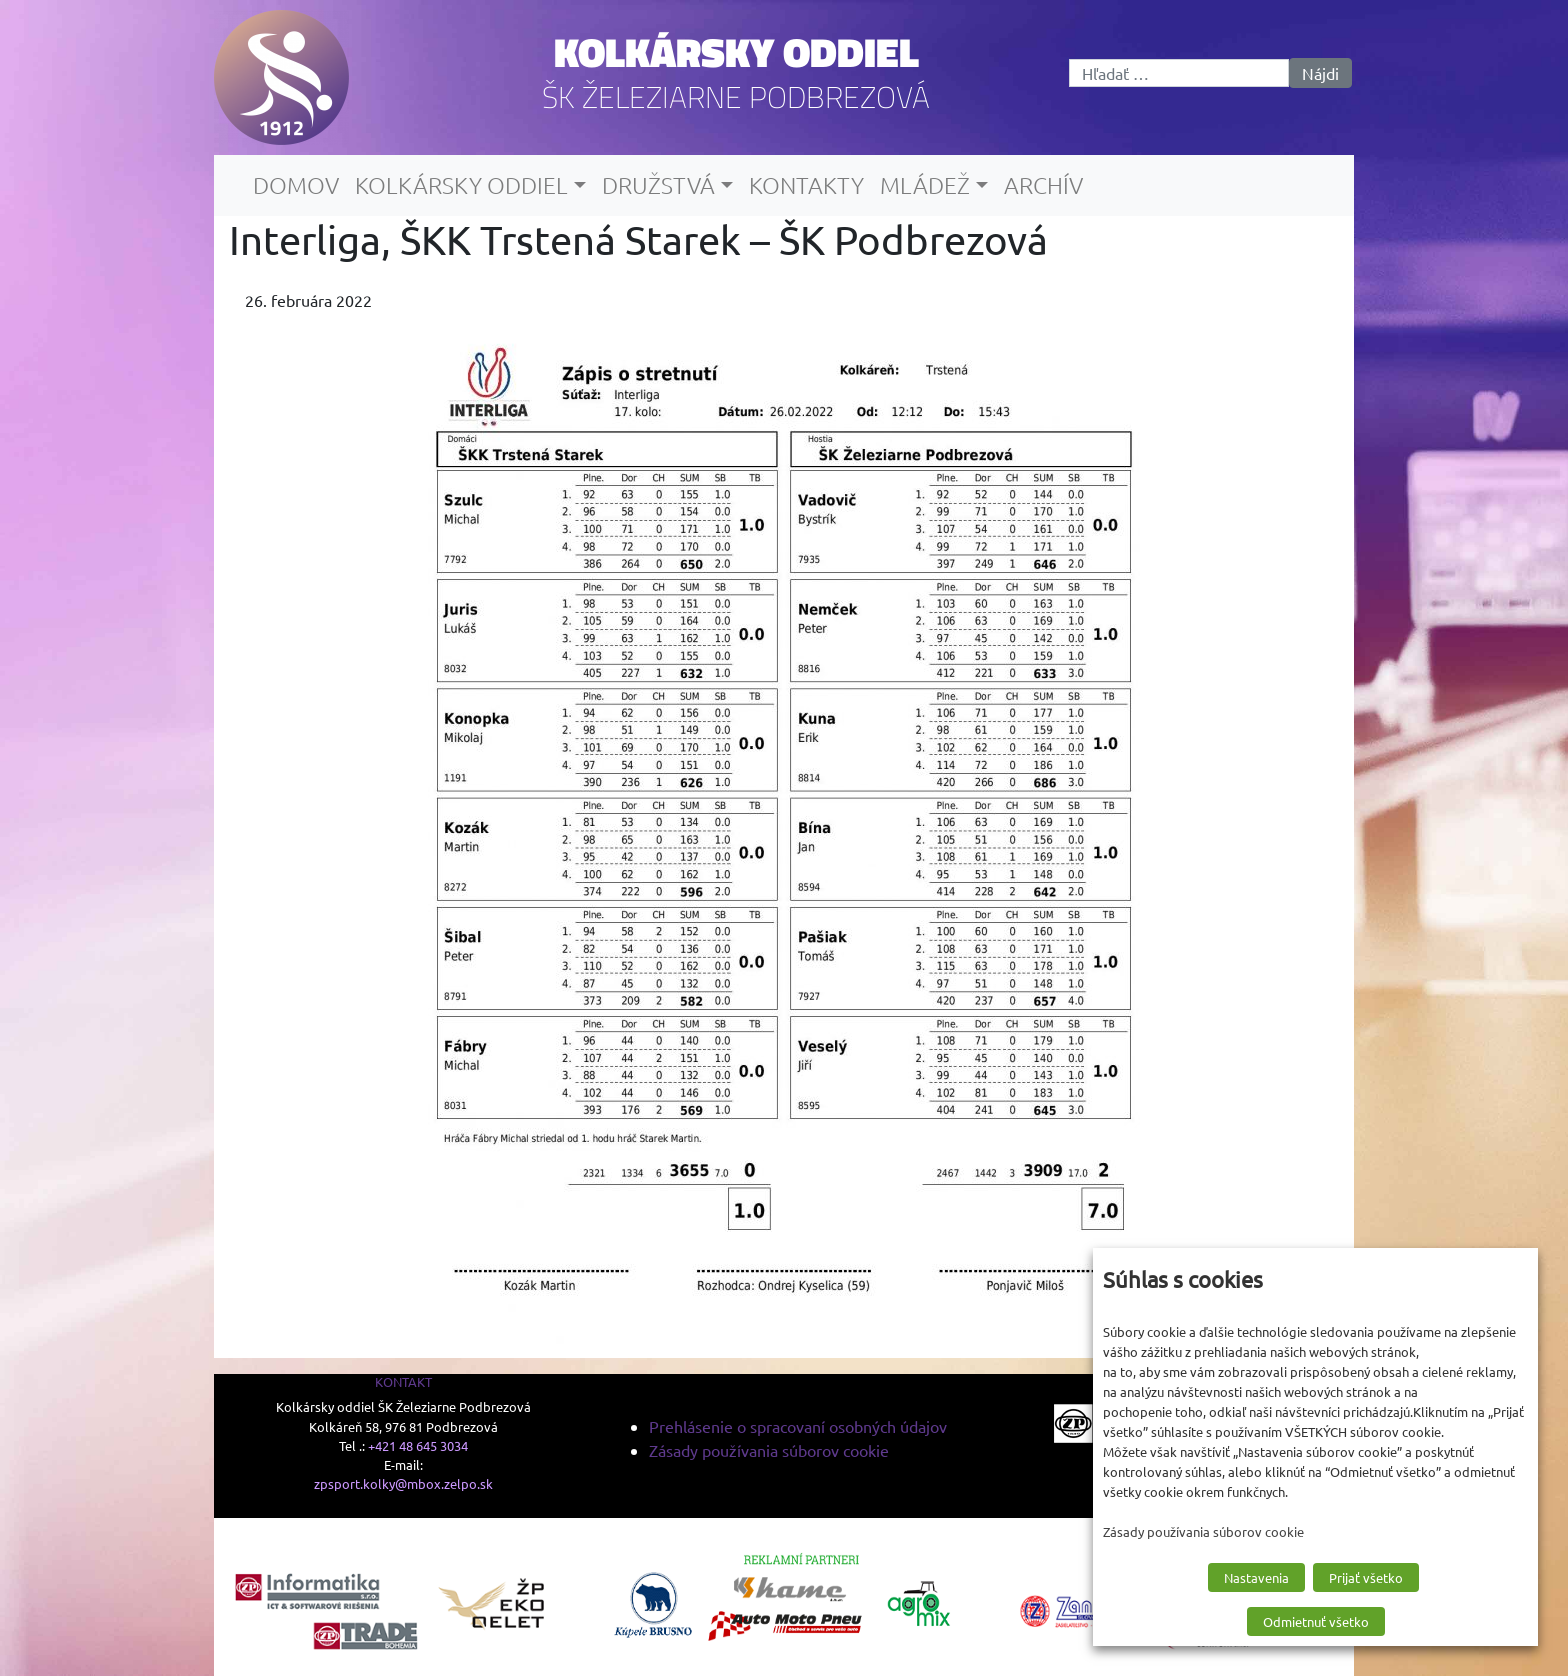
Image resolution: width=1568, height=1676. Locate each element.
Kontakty (806, 185)
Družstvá (658, 185)
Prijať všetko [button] (1366, 1577)
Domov (296, 185)
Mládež (925, 185)
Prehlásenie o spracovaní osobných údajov (798, 1426)
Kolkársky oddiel (736, 52)
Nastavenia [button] (1256, 1577)
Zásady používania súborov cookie (769, 1450)
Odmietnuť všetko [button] (1316, 1621)
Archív (1043, 185)
